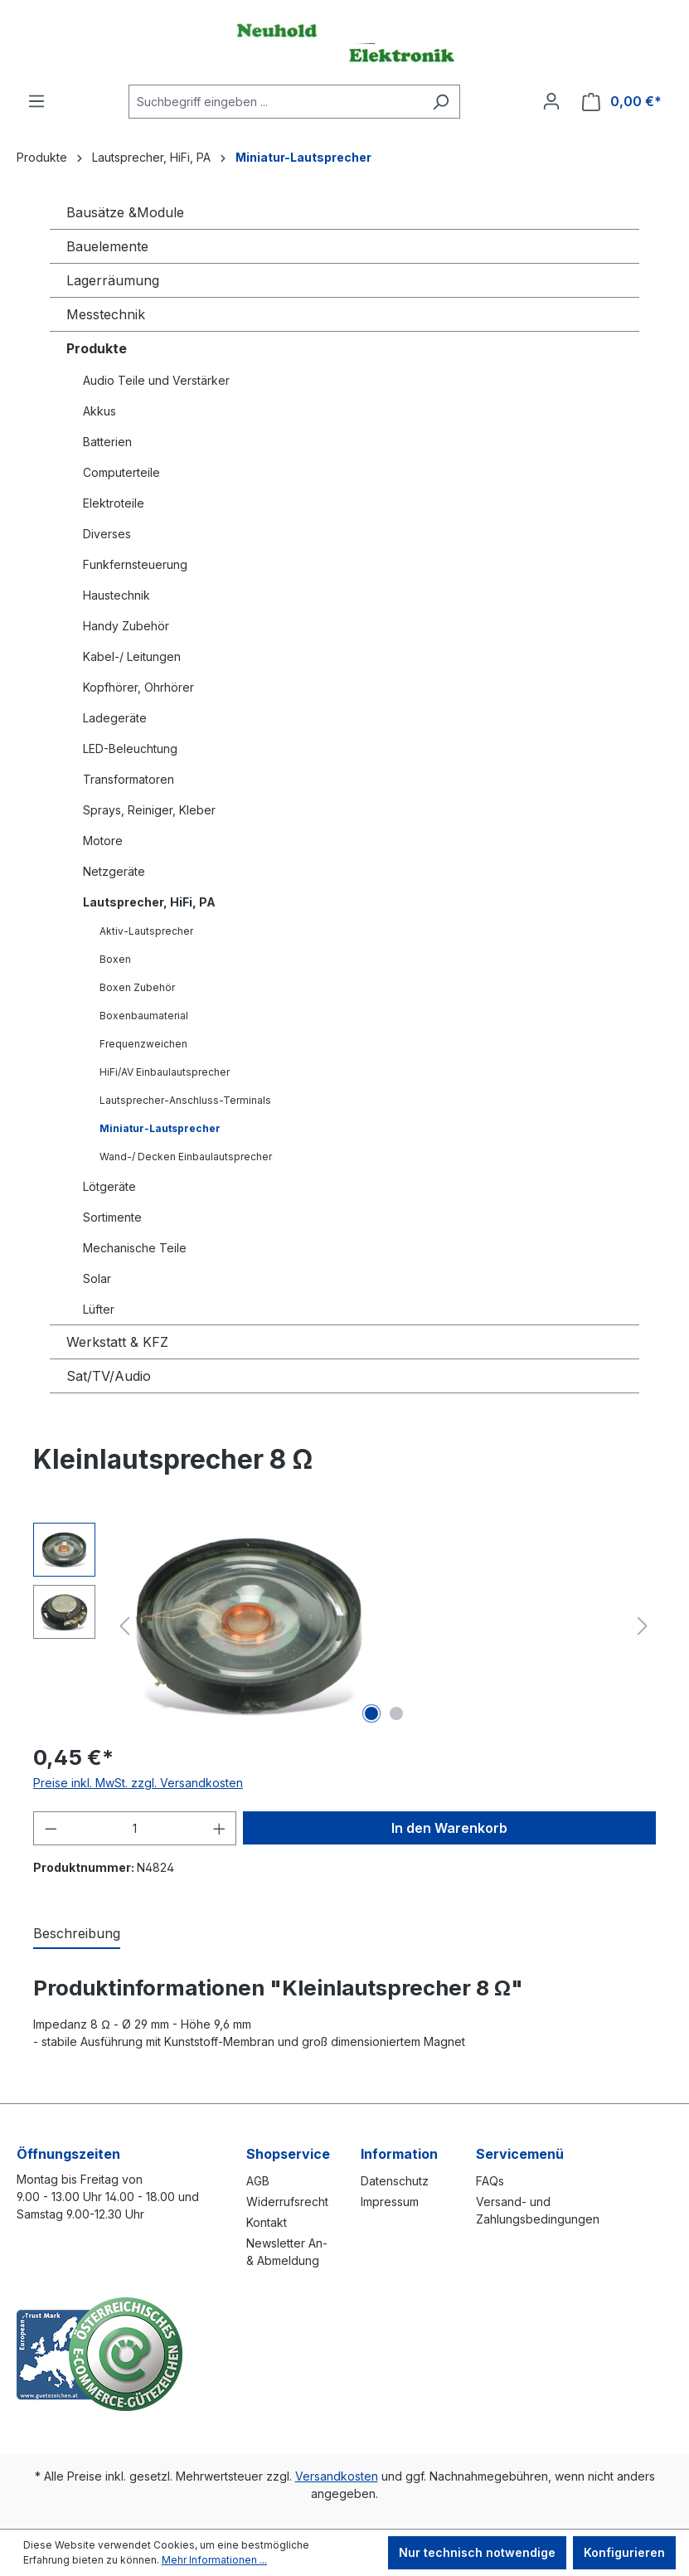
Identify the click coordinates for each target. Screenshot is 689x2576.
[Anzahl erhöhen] (219, 1828)
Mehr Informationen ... (214, 2560)
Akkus (99, 411)
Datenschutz (395, 2181)
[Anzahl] (135, 1828)
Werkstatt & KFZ (117, 1342)
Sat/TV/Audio (108, 1376)
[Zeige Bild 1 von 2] (371, 1713)
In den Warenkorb (449, 1828)
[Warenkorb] (621, 102)
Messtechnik (105, 314)
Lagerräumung (112, 280)
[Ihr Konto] (551, 101)
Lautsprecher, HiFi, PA (149, 902)
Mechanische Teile (135, 1248)
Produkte (96, 348)
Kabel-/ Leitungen (132, 656)
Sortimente (112, 1217)
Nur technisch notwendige (477, 2552)
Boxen (115, 959)
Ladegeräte (115, 718)
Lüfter (98, 1309)
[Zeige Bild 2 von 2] (396, 1713)
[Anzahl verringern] (50, 1828)
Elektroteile (113, 503)
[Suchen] (440, 102)
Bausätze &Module (125, 212)
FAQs (490, 2181)
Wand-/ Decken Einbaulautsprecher (185, 1156)
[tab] (76, 1934)
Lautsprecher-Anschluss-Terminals (185, 1100)
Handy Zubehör (126, 626)
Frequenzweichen (143, 1044)
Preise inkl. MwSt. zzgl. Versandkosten (138, 1783)
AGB (257, 2181)
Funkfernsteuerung (135, 564)
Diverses (107, 534)
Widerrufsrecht (287, 2201)
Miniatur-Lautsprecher (160, 1128)
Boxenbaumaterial (143, 1015)
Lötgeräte (109, 1186)
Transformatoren (128, 779)
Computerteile (121, 472)
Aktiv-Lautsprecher (146, 931)
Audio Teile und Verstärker (156, 380)
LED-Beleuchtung (130, 748)
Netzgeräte (114, 871)
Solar (97, 1278)
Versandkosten (336, 2476)
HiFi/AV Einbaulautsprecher (164, 1072)
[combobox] (275, 102)
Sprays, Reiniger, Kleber (149, 810)
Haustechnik (116, 595)
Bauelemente (107, 246)
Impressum (390, 2201)
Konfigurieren (624, 2552)
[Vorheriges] (124, 1626)
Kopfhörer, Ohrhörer (138, 687)
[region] (344, 1625)
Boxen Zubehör (137, 987)
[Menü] (36, 101)
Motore (103, 841)
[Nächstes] (642, 1626)
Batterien (107, 442)
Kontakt (266, 2222)
